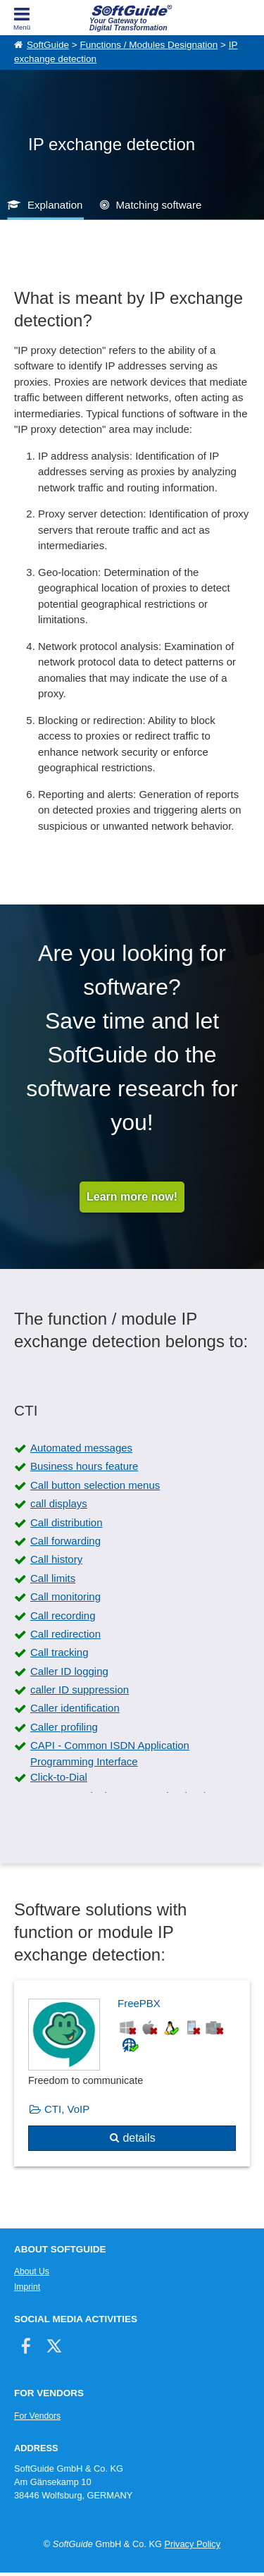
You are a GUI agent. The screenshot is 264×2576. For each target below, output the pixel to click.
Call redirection (65, 1634)
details (138, 2138)
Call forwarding (65, 1541)
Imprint (27, 2287)
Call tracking (59, 1652)
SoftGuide (48, 44)
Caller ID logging (69, 1671)
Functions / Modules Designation (149, 44)
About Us (31, 2271)
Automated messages (81, 1448)
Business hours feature (84, 1466)
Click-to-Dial (58, 1777)
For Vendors (37, 2416)
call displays (58, 1503)
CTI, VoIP (66, 2109)
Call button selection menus (95, 1485)
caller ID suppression (79, 1689)
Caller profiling (64, 1727)
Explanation (54, 205)
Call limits (52, 1578)
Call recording (63, 1615)
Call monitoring (65, 1596)
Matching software (159, 205)
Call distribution (66, 1522)
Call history (56, 1559)
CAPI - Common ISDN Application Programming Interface (109, 1753)
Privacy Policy (192, 2544)
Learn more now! (132, 1197)
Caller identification (75, 1708)
